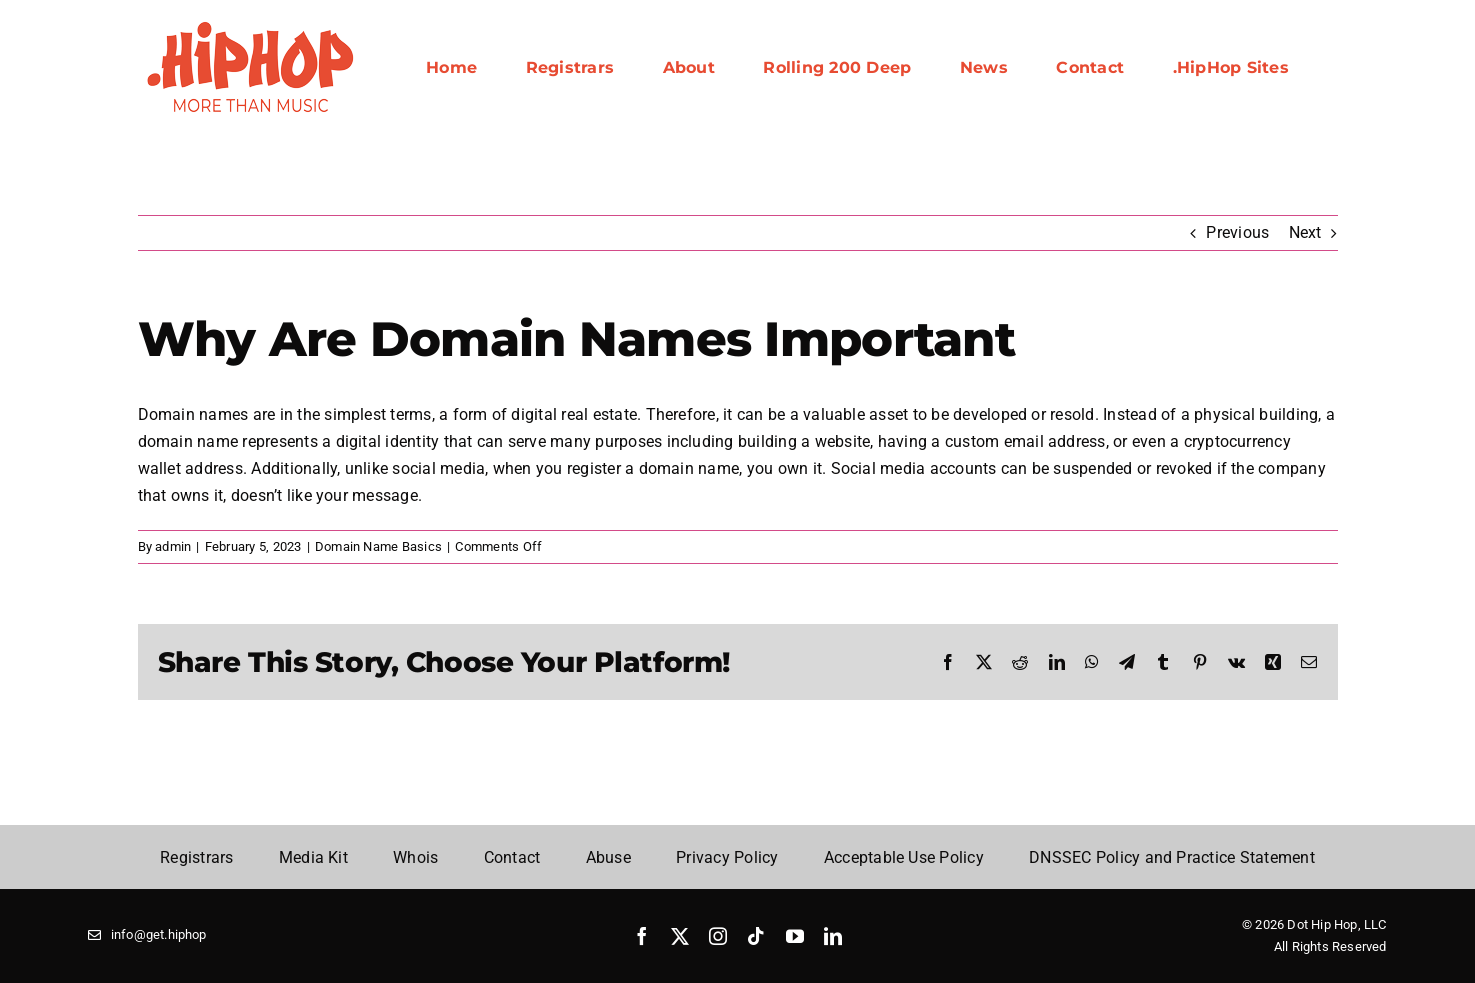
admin (173, 546)
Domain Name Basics (378, 546)
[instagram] (718, 936)
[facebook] (642, 936)
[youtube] (795, 936)
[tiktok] (756, 936)
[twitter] (680, 936)
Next (1305, 232)
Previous (1237, 232)
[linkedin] (833, 936)
